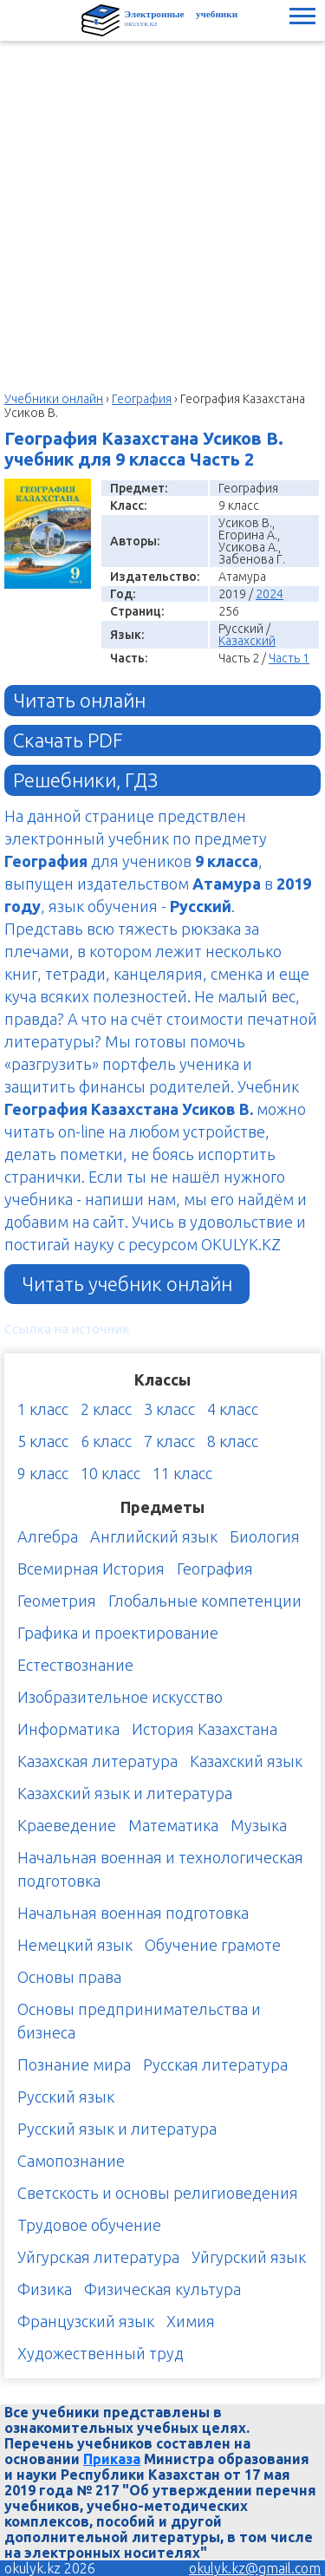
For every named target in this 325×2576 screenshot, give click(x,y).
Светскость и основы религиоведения (157, 2192)
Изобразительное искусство (120, 1696)
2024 (269, 594)
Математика (173, 1825)
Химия (190, 2321)
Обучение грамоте (213, 1944)
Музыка (259, 1825)
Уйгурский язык (249, 2257)
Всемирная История (91, 1568)
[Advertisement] (162, 212)
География (215, 1568)
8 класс (232, 1441)
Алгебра (47, 1536)
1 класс (42, 1409)
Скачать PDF (68, 740)
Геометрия (56, 1600)
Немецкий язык (75, 1944)
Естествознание (75, 1664)
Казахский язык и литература (124, 1793)
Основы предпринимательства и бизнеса (139, 2020)
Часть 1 (289, 658)
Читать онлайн (79, 700)
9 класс (42, 1473)
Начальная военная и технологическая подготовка (160, 1869)
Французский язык (85, 2321)
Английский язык (154, 1536)
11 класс (182, 1473)
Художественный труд (100, 2353)
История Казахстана (204, 1729)
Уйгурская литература (98, 2257)
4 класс (232, 1409)
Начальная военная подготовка (133, 1912)
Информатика (68, 1729)
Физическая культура (162, 2289)
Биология (265, 1536)
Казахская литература (97, 1761)
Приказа (111, 2459)
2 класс (106, 1409)
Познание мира (74, 2064)
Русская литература (215, 2064)
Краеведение (66, 1825)
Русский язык (65, 2096)
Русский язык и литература (117, 2128)
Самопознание (71, 2160)
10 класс (110, 1473)
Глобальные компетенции (205, 1600)
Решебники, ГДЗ (85, 780)
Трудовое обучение (89, 2225)
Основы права (69, 1977)
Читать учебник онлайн (127, 1284)
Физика (44, 2289)
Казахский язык (246, 1761)
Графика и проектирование (117, 1632)
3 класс (169, 1409)
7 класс (169, 1441)
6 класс (106, 1441)
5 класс (42, 1441)
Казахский (247, 641)
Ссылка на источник (67, 1328)
